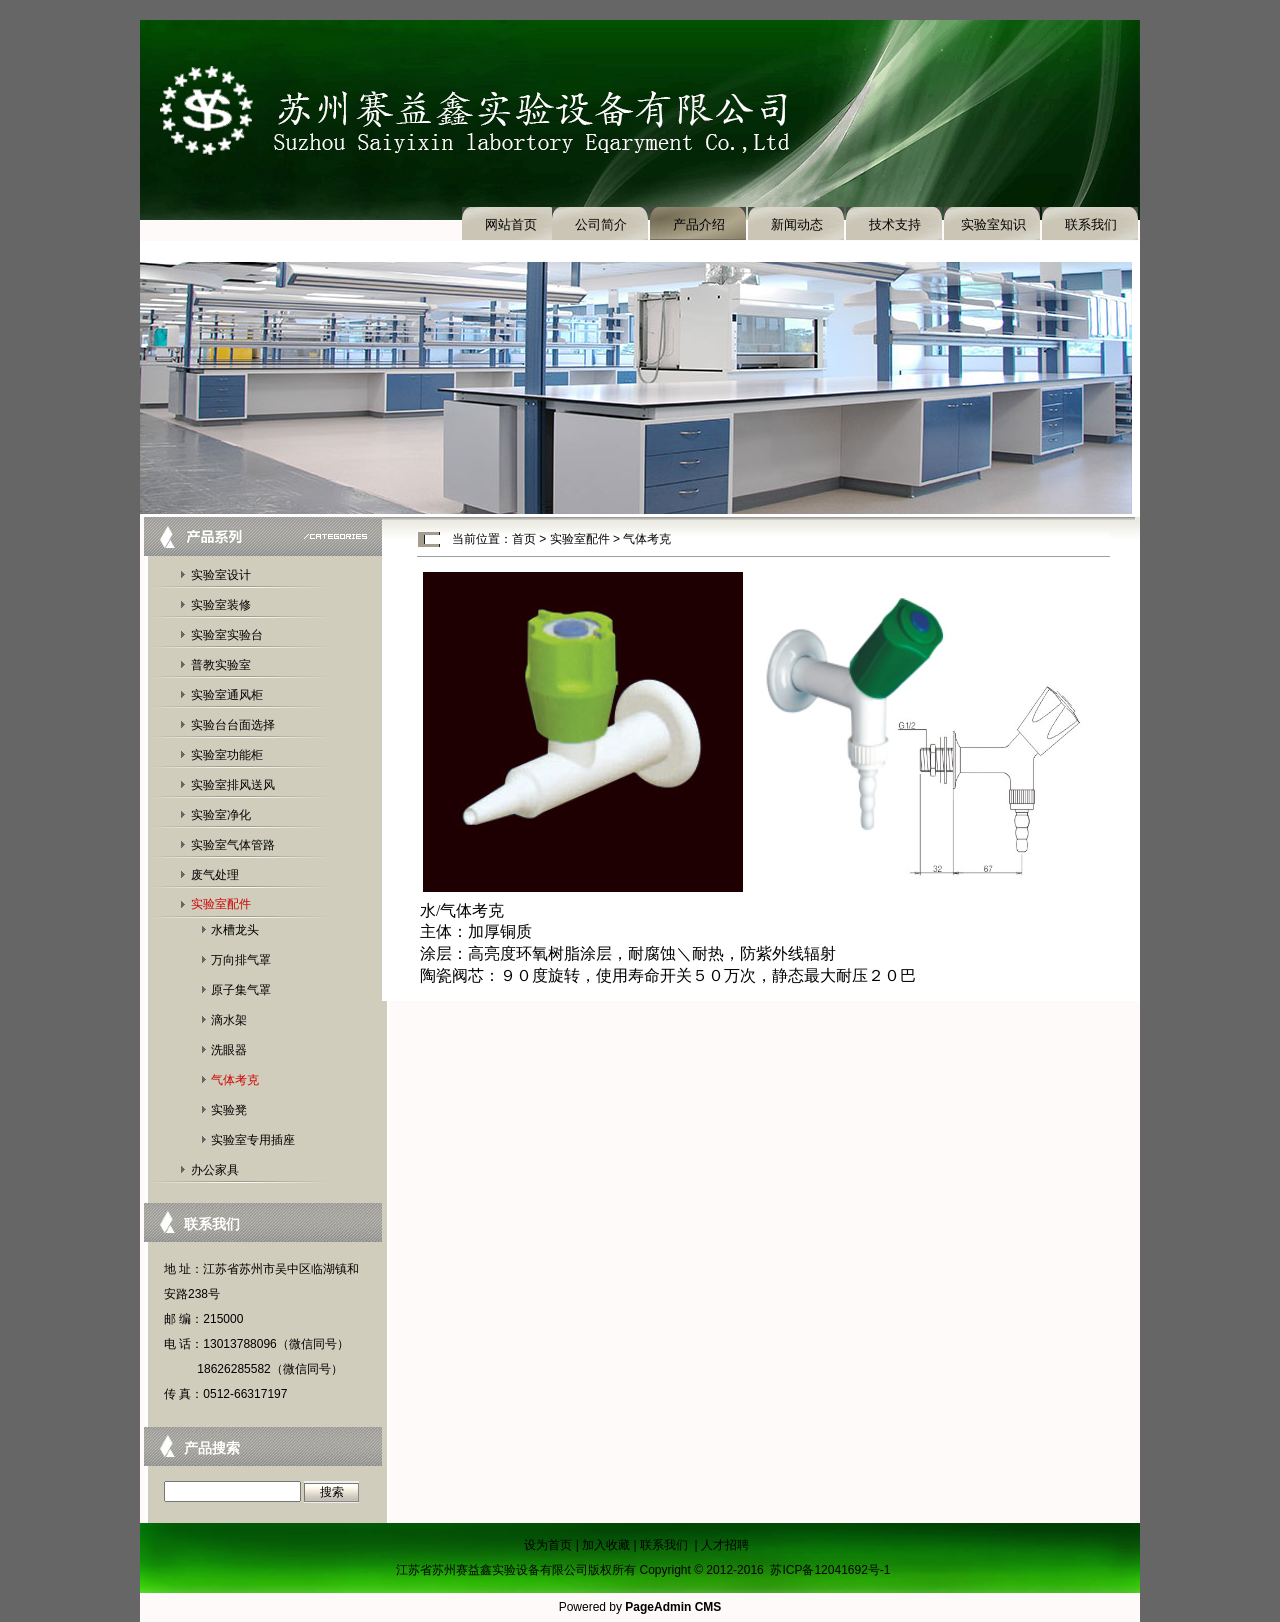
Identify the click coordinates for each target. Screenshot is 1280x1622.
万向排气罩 (241, 960)
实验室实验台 (227, 635)
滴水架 (229, 1020)
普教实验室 (221, 665)
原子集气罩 (241, 990)
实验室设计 (221, 575)
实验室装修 (221, 605)
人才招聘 (725, 1545)
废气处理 (215, 875)
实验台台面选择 (233, 725)
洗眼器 (229, 1050)
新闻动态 (797, 224)
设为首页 (548, 1545)
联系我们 (1091, 224)
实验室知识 (993, 224)
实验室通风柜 (227, 695)
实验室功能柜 (227, 755)
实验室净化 (221, 815)
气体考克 (235, 1080)
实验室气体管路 (233, 845)
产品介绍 (699, 224)
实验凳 (229, 1110)
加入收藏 (606, 1545)
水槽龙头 (235, 930)
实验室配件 (221, 904)
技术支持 (895, 224)
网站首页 (511, 224)
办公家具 (215, 1170)
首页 (524, 539)
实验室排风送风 (233, 785)
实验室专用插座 (253, 1140)
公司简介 (601, 224)
